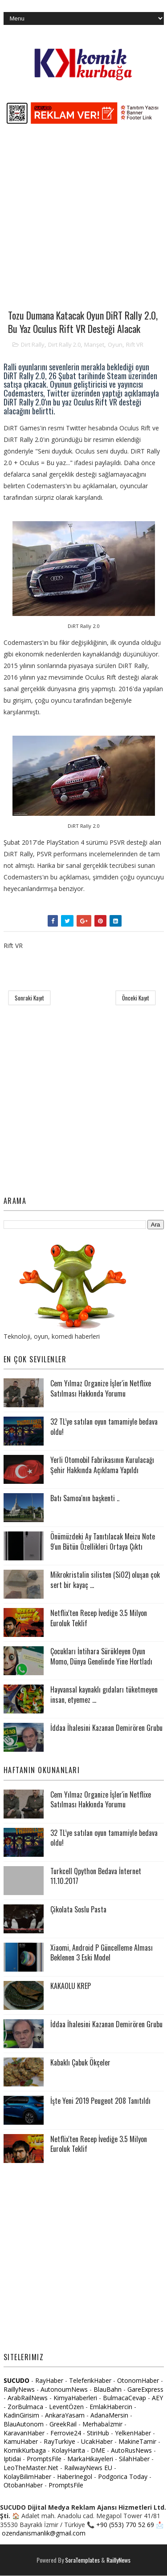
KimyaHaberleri (75, 2398)
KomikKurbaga (25, 2450)
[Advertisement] (83, 220)
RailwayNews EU (88, 2467)
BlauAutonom (24, 2424)
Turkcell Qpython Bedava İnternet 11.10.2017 (95, 1876)
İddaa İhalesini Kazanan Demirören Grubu (106, 1728)
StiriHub (98, 2433)
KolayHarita (68, 2450)
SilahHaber (134, 2459)
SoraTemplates (82, 2560)
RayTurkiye (59, 2442)
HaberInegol (74, 2476)
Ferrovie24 (65, 2433)
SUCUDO (16, 2381)
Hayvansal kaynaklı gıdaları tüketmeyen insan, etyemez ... (104, 1695)
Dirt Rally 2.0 (64, 344)
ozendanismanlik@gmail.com (44, 2533)
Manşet (94, 344)
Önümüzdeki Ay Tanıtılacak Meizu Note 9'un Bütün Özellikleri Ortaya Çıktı (102, 1541)
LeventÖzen (66, 2406)
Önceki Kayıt (135, 997)
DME (98, 2450)
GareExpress (145, 2389)
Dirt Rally (33, 344)
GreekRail (63, 2424)
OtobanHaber (23, 2485)
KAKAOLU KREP (70, 1986)
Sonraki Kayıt (29, 997)
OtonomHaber (138, 2381)
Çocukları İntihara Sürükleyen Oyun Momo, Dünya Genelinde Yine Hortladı (101, 1656)
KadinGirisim (21, 2415)
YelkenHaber (133, 2433)
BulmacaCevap (124, 2398)
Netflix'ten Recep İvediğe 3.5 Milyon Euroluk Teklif (98, 1618)
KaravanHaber (24, 2433)
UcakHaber (97, 2442)
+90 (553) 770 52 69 (125, 2524)
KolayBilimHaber (27, 2476)
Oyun (115, 344)
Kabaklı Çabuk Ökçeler (80, 2062)
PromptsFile (44, 2459)
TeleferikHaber (90, 2381)
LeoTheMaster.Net (31, 2467)
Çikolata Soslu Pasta (78, 1909)
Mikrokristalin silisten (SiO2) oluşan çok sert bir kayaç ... (105, 1580)
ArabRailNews (28, 2398)
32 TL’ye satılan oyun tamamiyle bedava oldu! (104, 1427)
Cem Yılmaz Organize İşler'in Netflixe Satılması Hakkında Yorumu (100, 1388)
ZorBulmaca (25, 2406)
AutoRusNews (131, 2450)
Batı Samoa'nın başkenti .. (84, 1498)
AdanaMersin (109, 2415)
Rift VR (134, 344)
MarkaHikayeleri (90, 2459)
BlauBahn (108, 2389)
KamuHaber (21, 2442)
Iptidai (12, 2459)
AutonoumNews (64, 2389)
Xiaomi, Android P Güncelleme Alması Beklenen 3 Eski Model (101, 1952)
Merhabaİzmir (102, 2424)
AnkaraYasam (65, 2415)
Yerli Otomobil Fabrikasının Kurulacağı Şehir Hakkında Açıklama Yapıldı (102, 1465)
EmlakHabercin (112, 2406)
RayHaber (49, 2381)
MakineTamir (137, 2442)
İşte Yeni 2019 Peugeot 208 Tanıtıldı (100, 2100)
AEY (157, 2398)
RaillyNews (19, 2389)
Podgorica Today (122, 2476)
